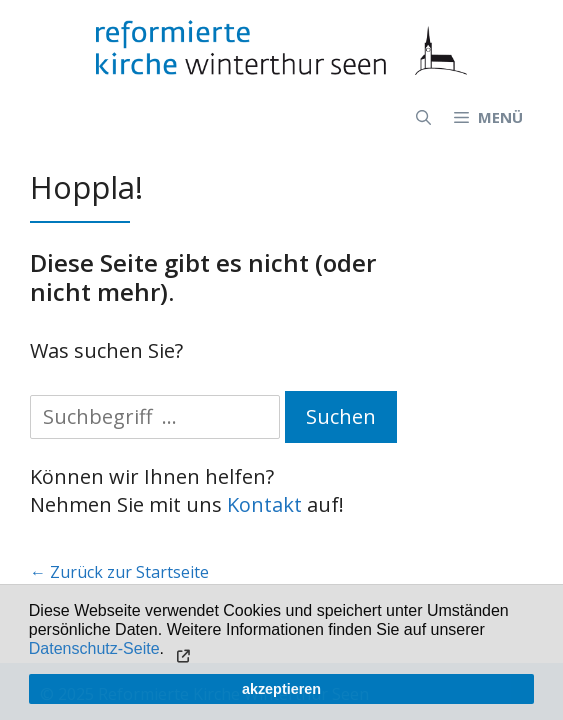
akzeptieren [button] (281, 689)
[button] (180, 651)
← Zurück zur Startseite (119, 572)
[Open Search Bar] (423, 117)
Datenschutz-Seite (94, 648)
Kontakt (264, 504)
